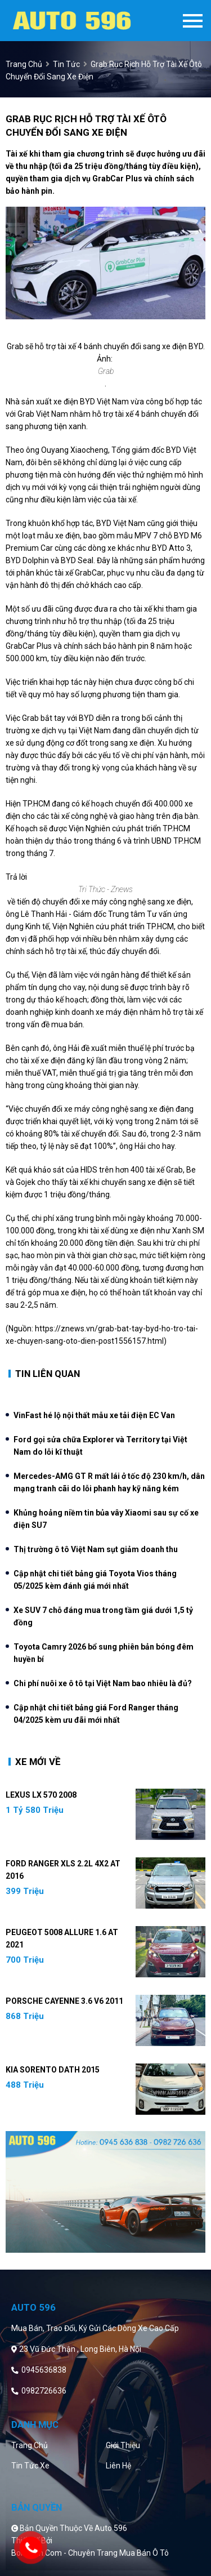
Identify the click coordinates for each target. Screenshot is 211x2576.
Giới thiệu (123, 2445)
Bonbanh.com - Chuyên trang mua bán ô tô (90, 2552)
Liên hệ (118, 2465)
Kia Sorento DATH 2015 (53, 2069)
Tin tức (66, 64)
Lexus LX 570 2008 (41, 1794)
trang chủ (24, 64)
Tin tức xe (30, 2465)
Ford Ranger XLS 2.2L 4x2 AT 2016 (63, 1869)
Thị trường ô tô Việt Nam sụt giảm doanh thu (96, 1549)
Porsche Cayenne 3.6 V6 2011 (64, 2000)
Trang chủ (29, 2445)
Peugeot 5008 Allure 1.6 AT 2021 (62, 1938)
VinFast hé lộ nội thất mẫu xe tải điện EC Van (94, 1415)
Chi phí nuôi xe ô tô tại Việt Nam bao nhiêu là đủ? (103, 1683)
